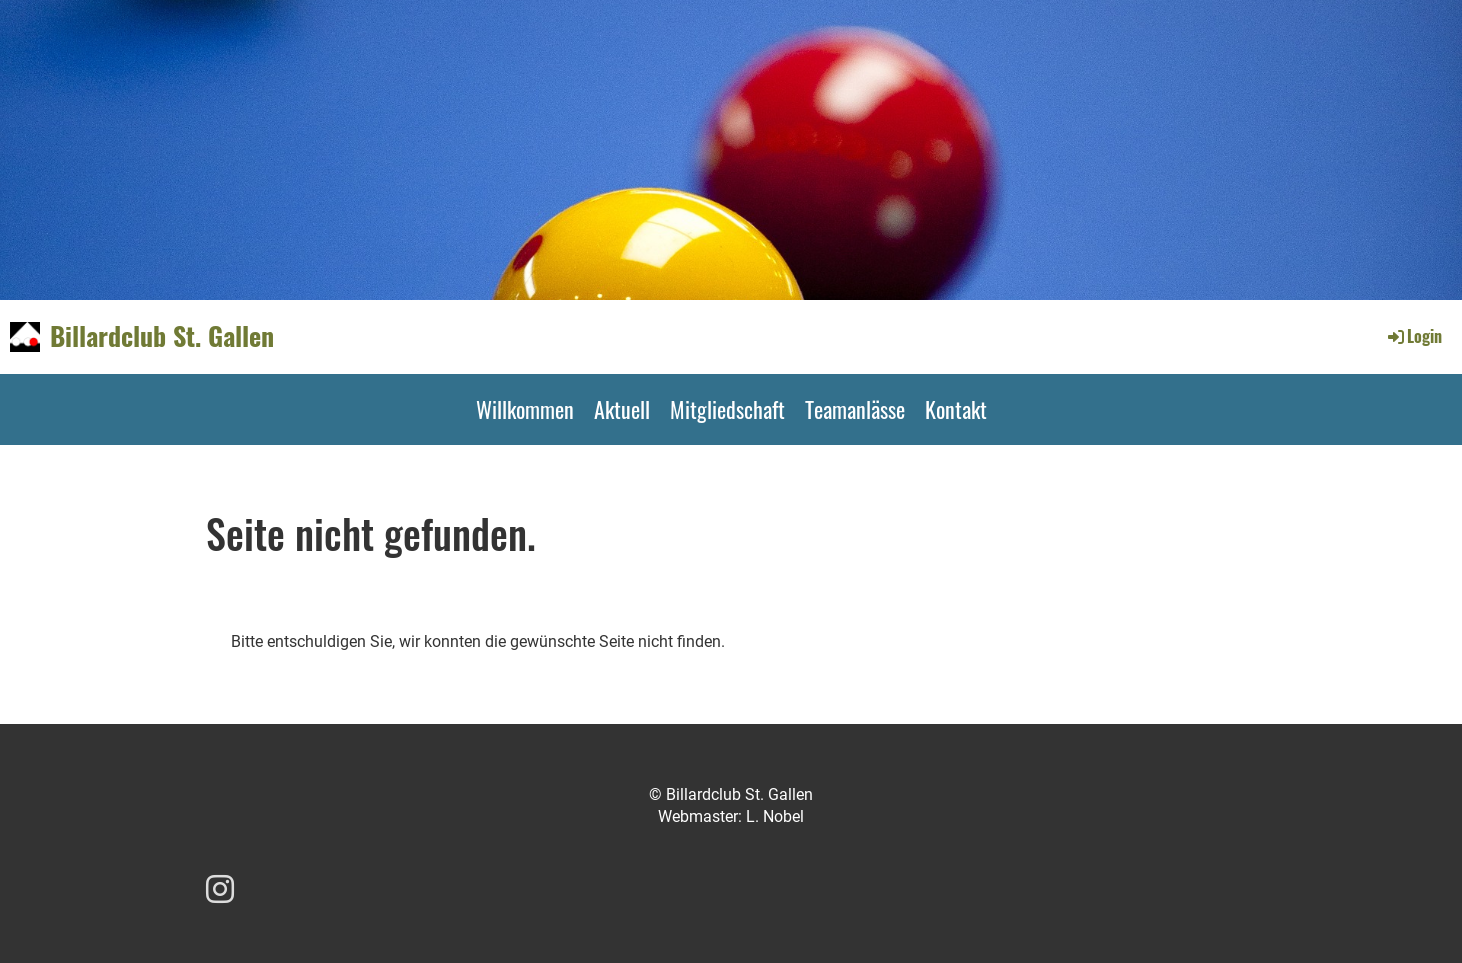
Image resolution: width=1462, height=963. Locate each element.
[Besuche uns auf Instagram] (220, 890)
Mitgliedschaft (727, 409)
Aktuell (622, 409)
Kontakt (956, 409)
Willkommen (525, 409)
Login (1413, 336)
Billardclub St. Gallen (162, 336)
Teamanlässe (855, 409)
